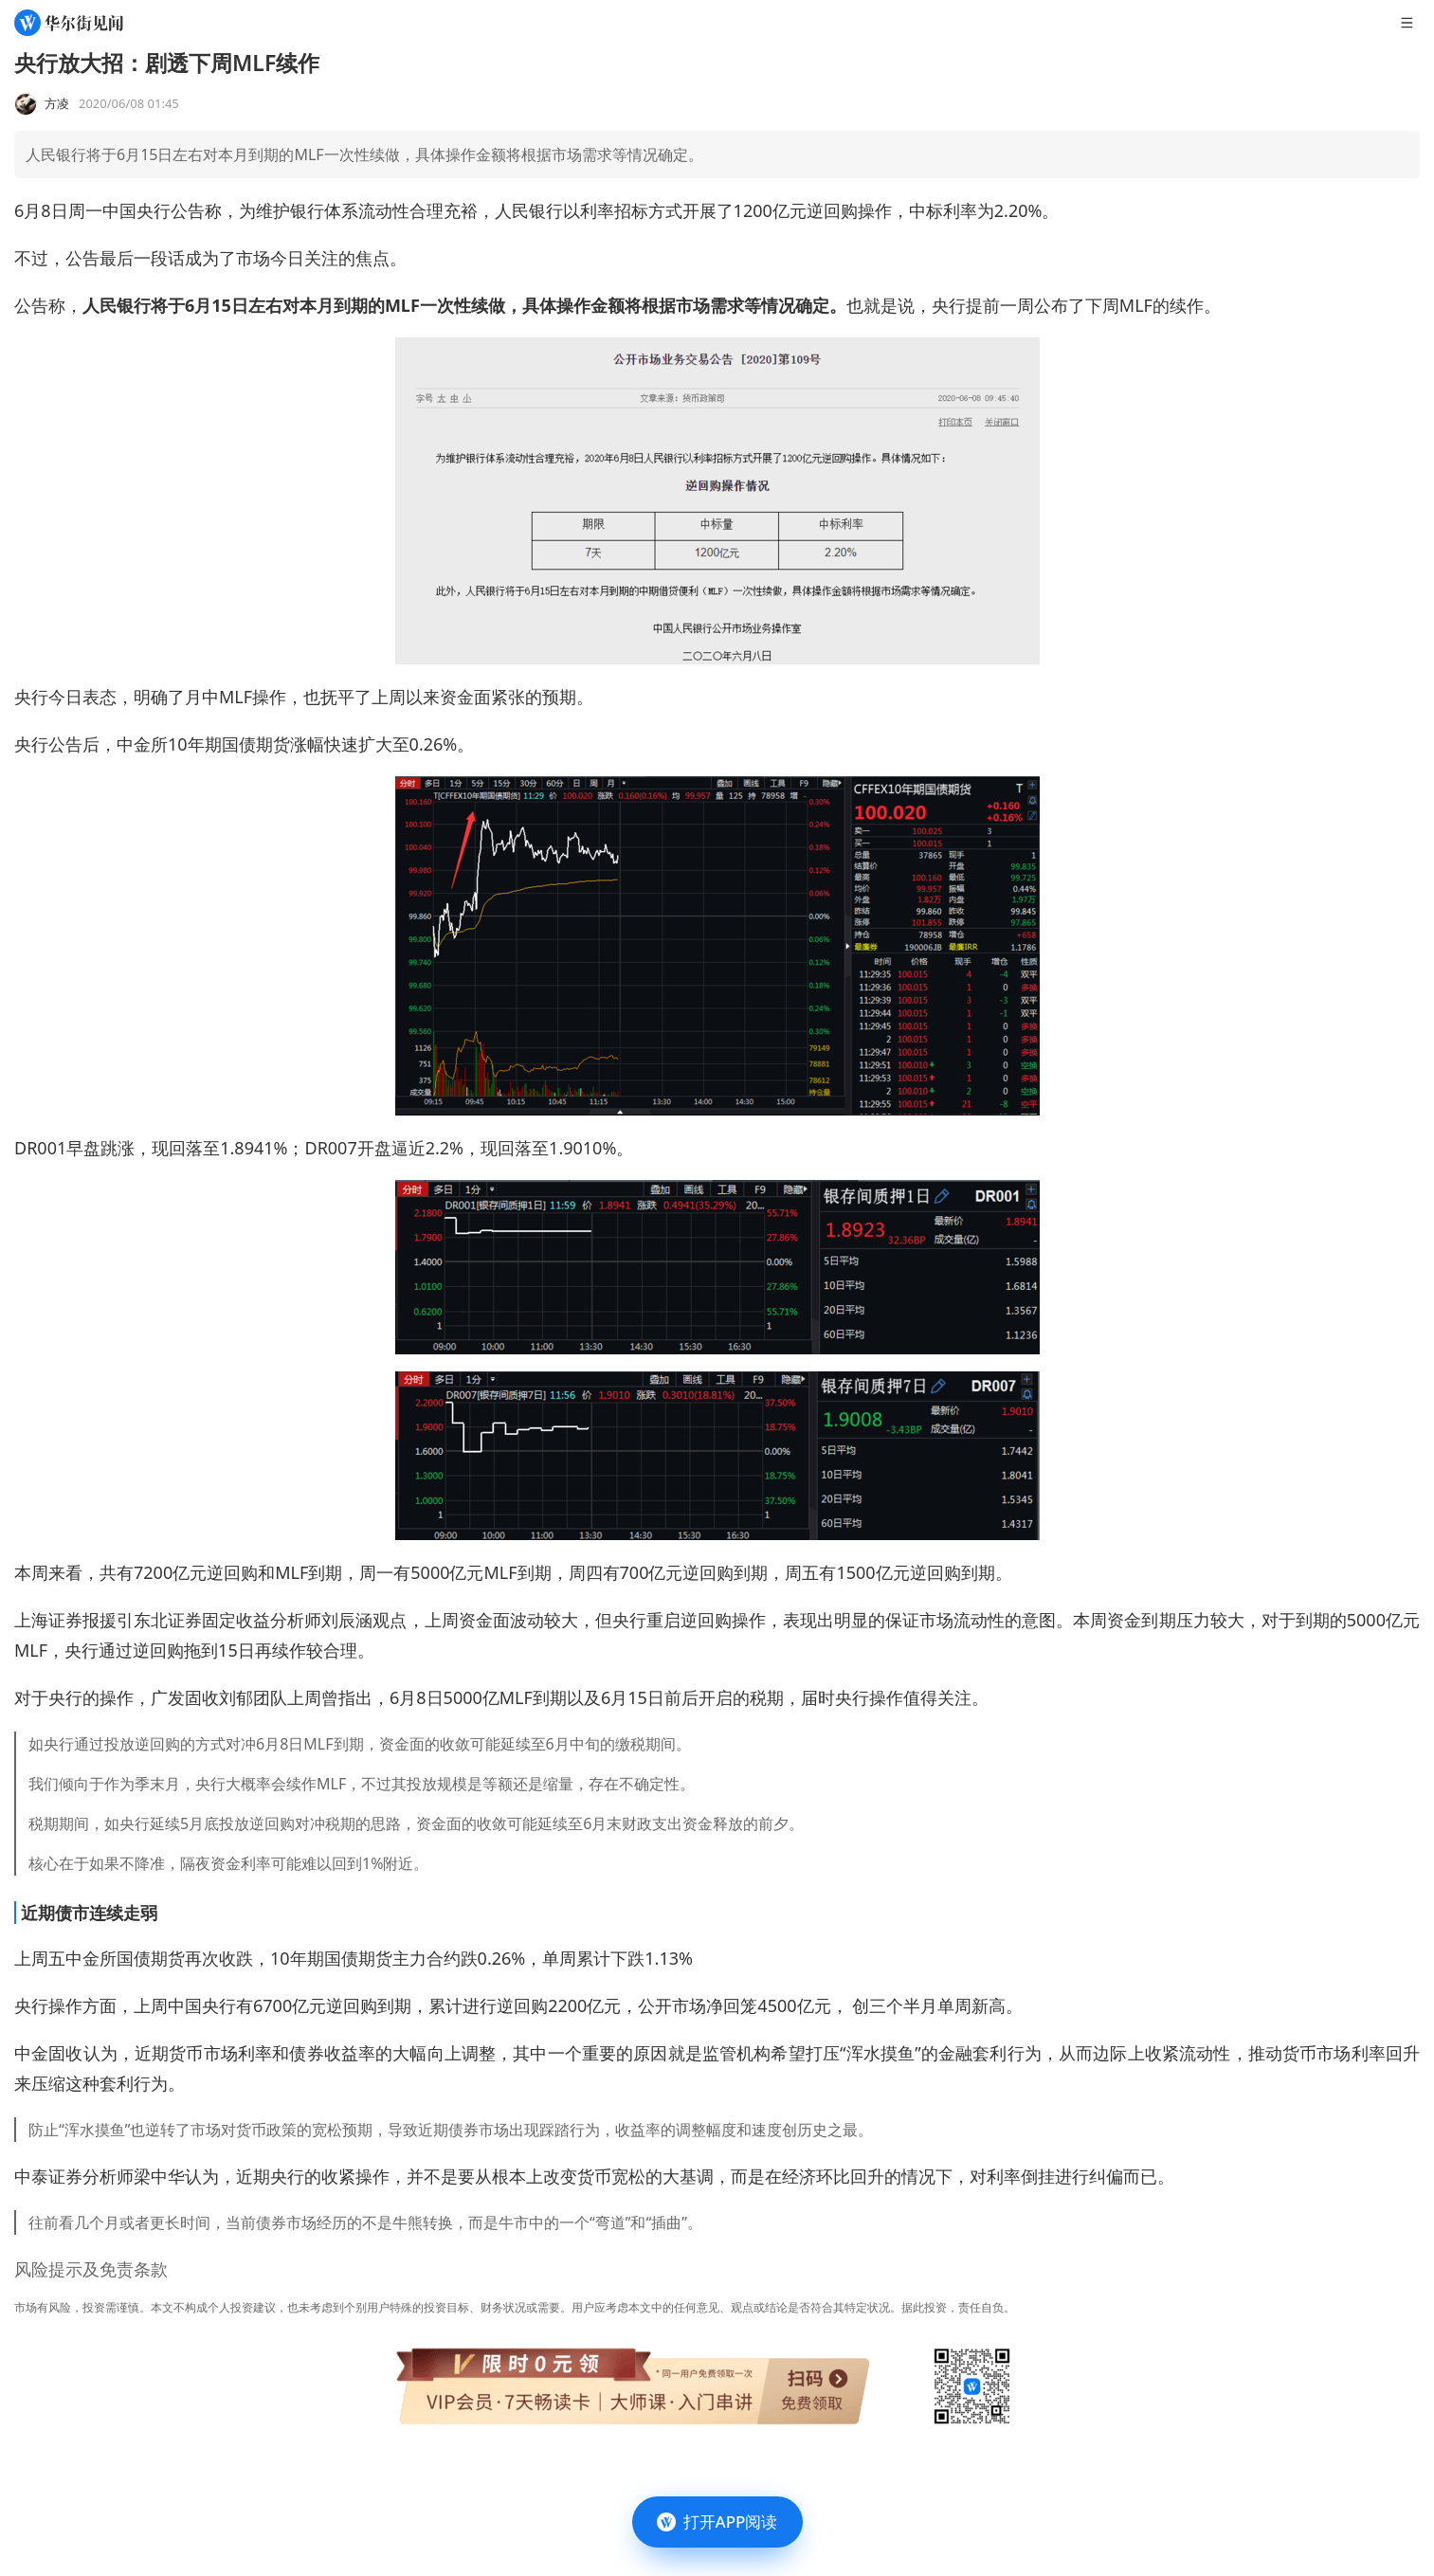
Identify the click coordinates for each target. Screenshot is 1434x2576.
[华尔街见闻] (68, 22)
